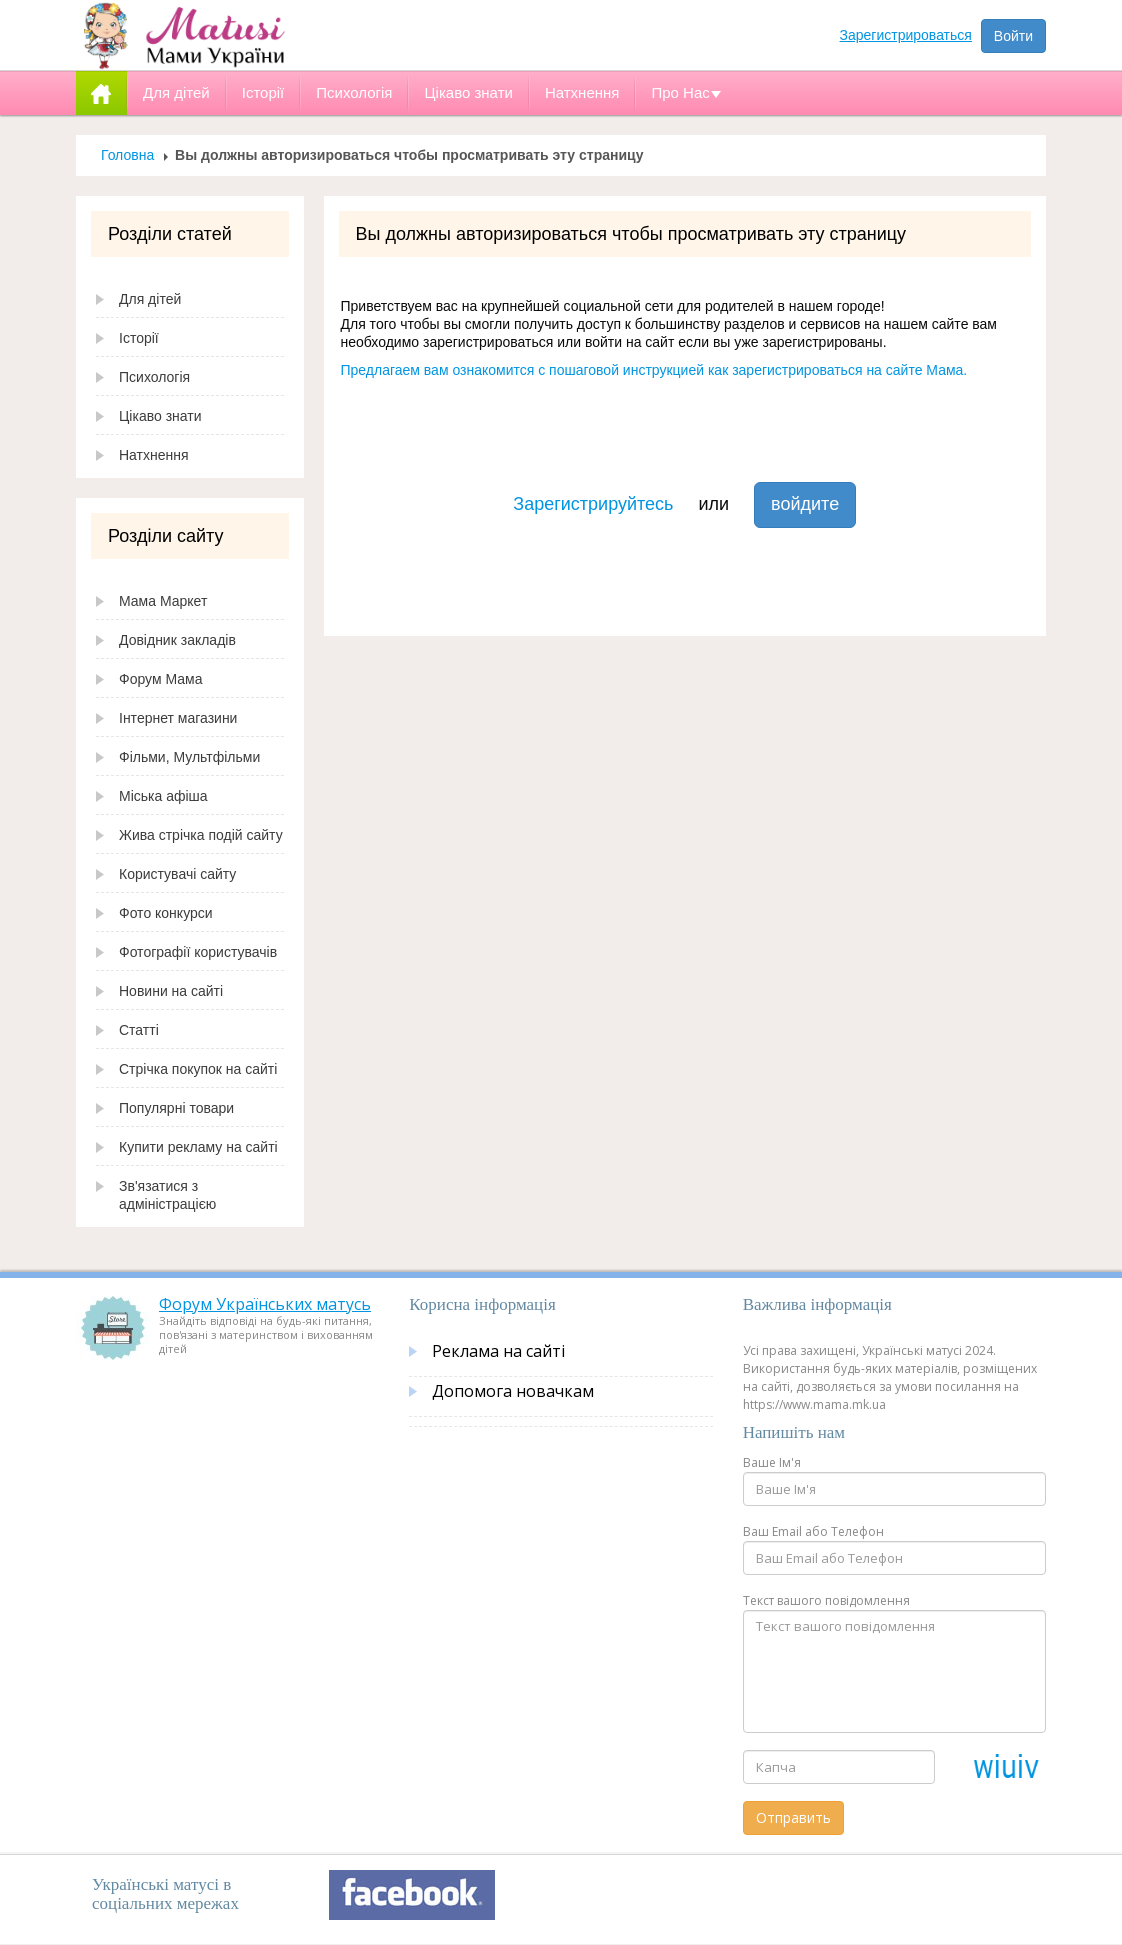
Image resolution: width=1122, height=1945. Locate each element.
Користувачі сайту (177, 874)
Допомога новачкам (513, 1391)
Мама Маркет (163, 601)
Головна (127, 155)
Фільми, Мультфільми (189, 757)
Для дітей (150, 299)
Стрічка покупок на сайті (198, 1069)
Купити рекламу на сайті (198, 1147)
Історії (139, 338)
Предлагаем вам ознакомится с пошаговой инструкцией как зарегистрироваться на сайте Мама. (654, 370)
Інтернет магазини (178, 718)
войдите (805, 504)
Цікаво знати (160, 416)
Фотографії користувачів (198, 952)
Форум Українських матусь (265, 1304)
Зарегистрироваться (906, 35)
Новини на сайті (171, 991)
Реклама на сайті (498, 1351)
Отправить (793, 1817)
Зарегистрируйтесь (593, 504)
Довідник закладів (177, 640)
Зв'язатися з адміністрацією (167, 1195)
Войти (1013, 36)
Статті (139, 1030)
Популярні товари (176, 1108)
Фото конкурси (166, 913)
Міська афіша (163, 796)
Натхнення (154, 455)
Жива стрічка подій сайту (201, 835)
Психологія (154, 377)
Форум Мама (160, 679)
